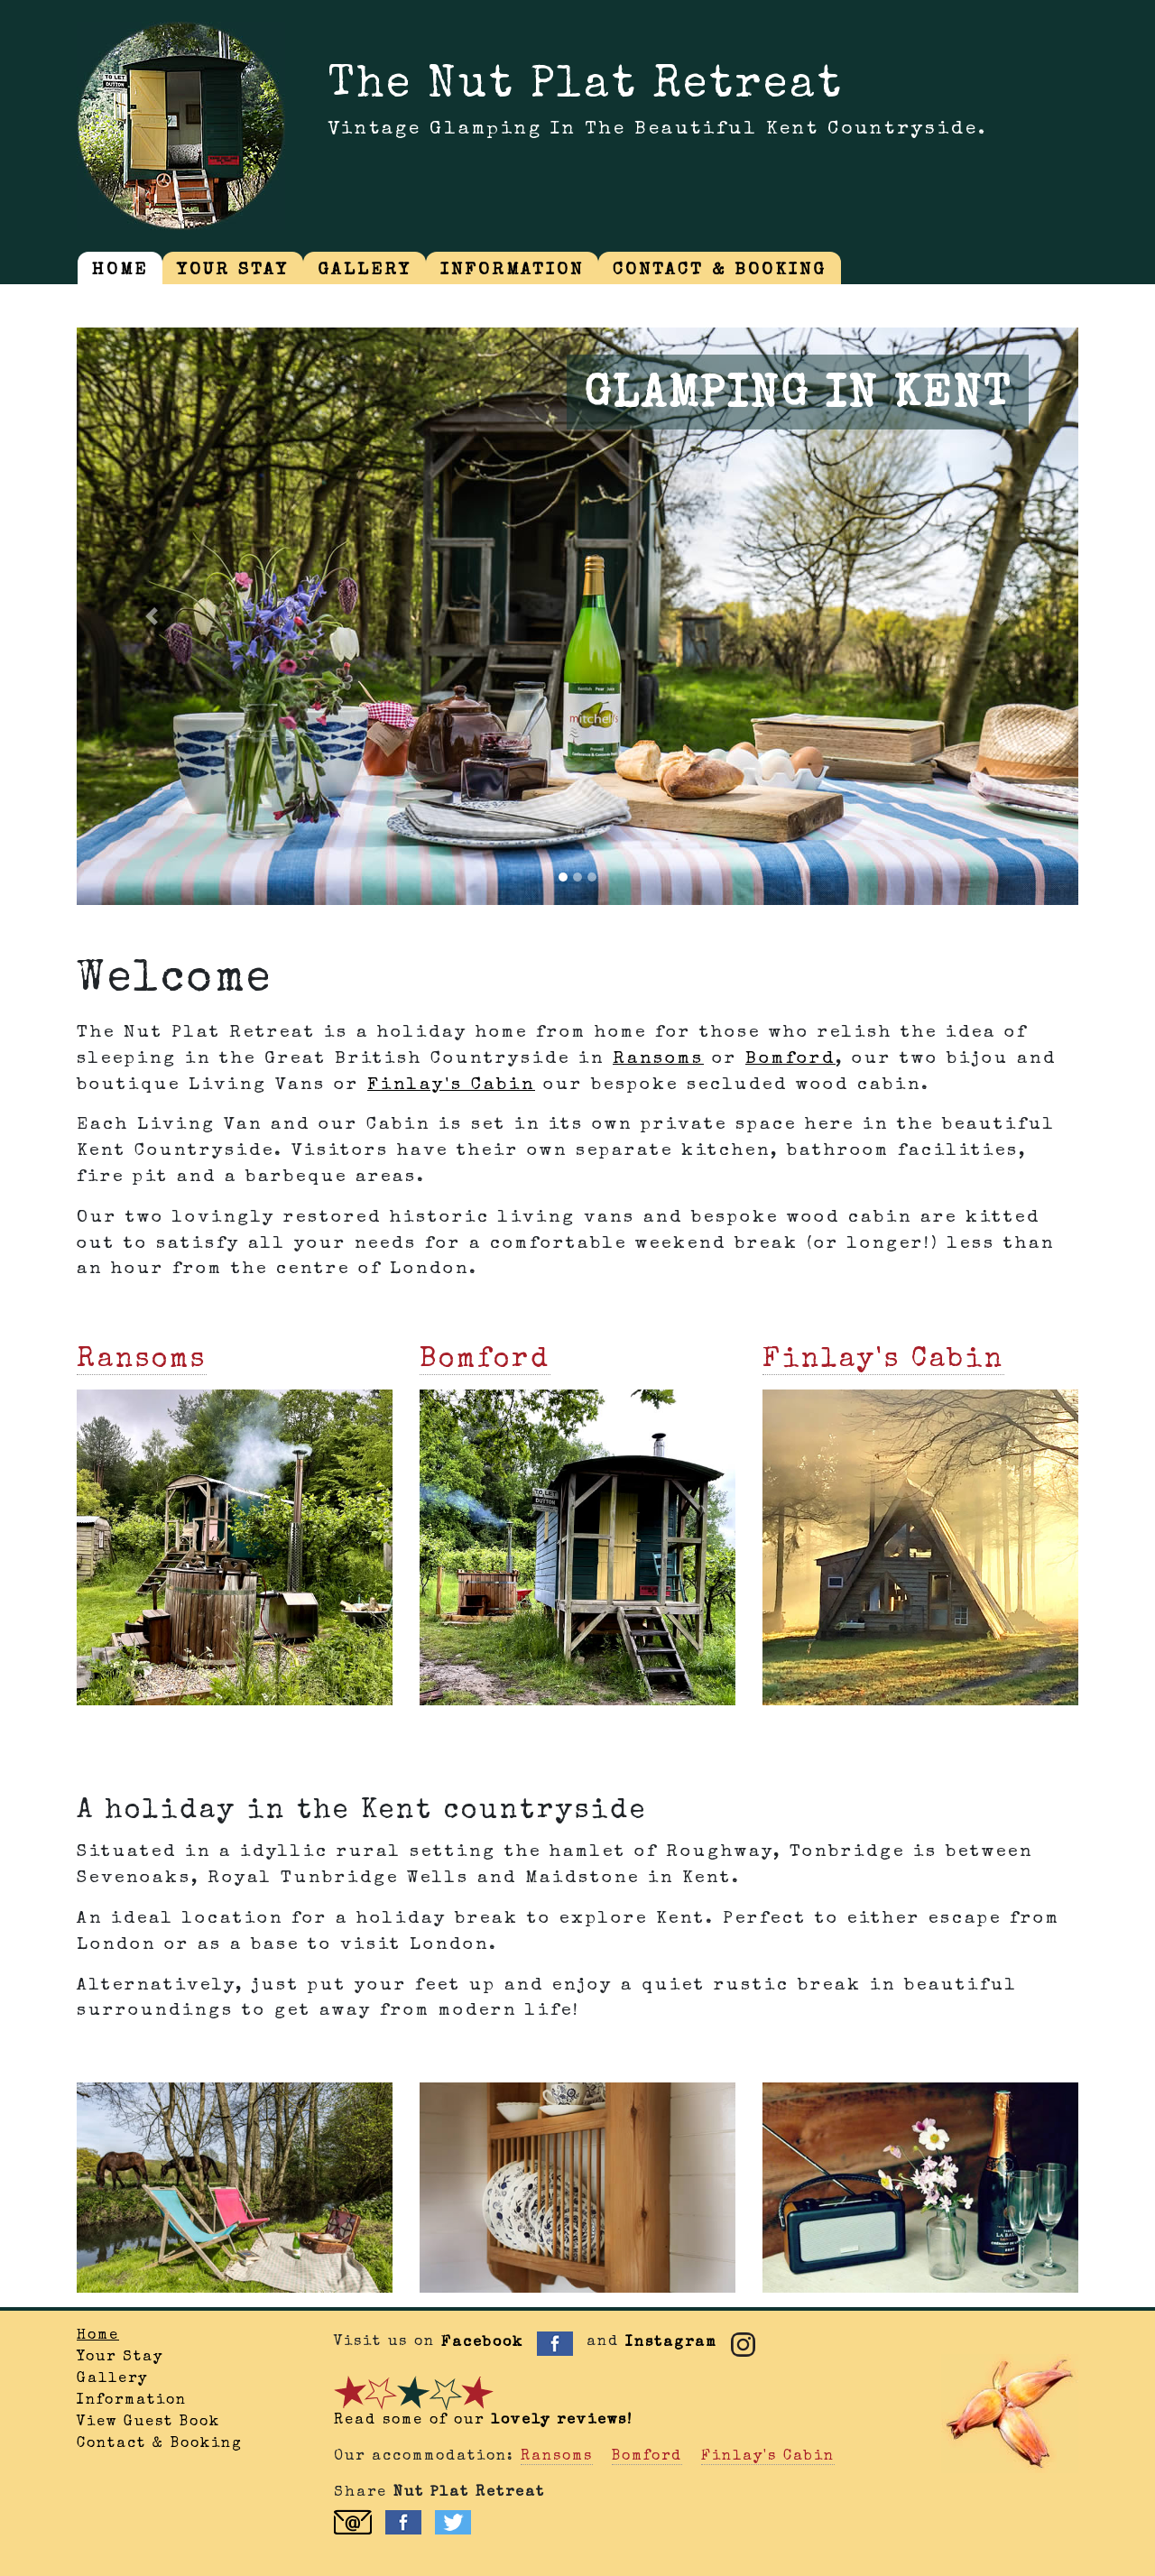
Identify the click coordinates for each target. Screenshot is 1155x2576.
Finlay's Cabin (451, 1085)
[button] (152, 616)
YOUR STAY (233, 271)
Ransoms (658, 1059)
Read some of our (483, 2421)
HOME (120, 271)
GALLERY (364, 271)
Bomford (790, 1059)
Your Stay (120, 2357)
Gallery (112, 2379)
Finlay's (883, 1360)
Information (132, 2401)
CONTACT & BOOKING (720, 271)
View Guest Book (148, 2422)
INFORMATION (512, 271)
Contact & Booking (160, 2444)
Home (98, 2336)
